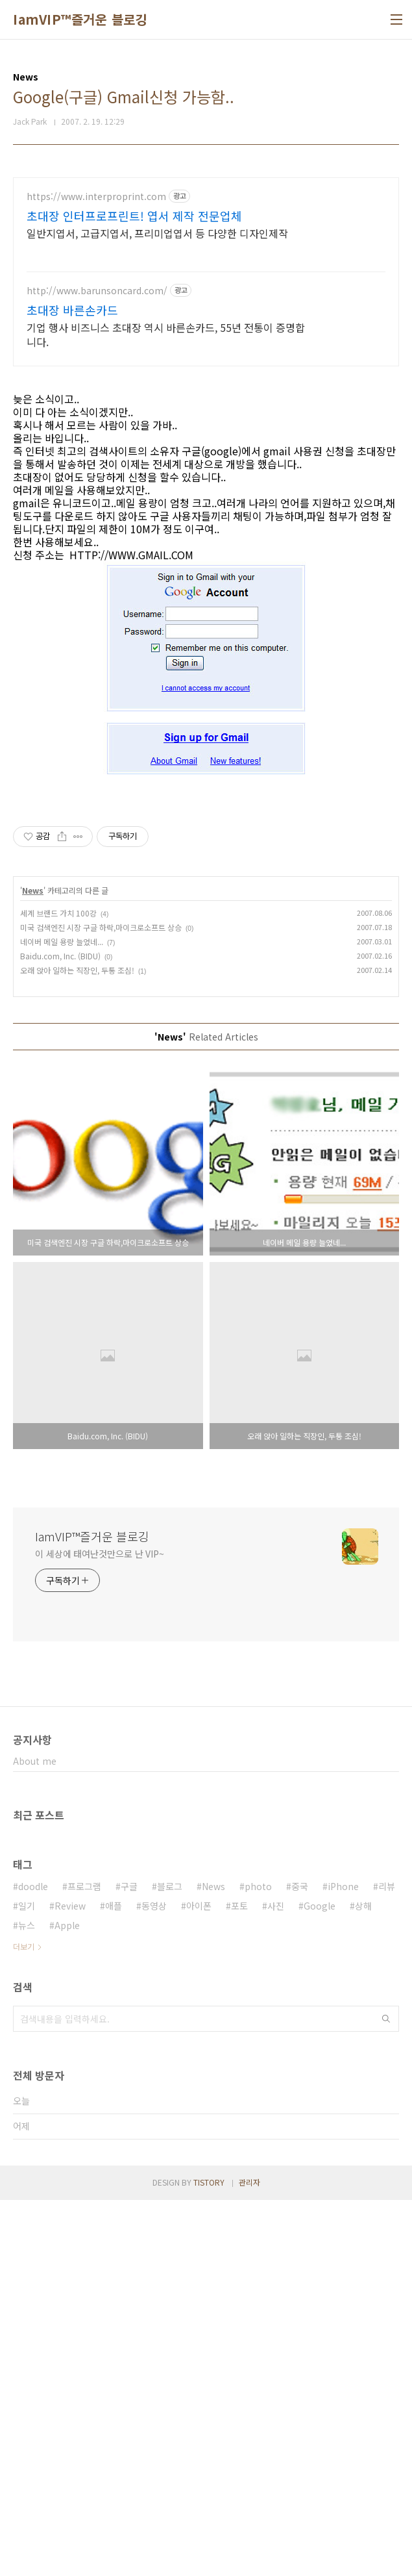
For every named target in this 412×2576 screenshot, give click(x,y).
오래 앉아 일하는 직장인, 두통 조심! (77, 1346)
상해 (363, 2281)
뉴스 (26, 2301)
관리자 (249, 2558)
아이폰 (199, 2281)
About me (34, 2136)
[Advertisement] (206, 268)
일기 (26, 2281)
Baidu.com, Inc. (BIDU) (60, 1331)
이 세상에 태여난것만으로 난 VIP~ (99, 1929)
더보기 (23, 2322)
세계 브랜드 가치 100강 (58, 1288)
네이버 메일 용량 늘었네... (61, 1317)
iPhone (343, 2262)
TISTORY (208, 2558)
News (32, 1266)
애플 (113, 2281)
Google (319, 2281)
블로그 (169, 2262)
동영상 (154, 2281)
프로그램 (84, 2262)
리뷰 (386, 2262)
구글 (129, 2262)
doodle (33, 2262)
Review (70, 2281)
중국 (299, 2262)
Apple (67, 2301)
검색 (386, 2394)
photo (258, 2262)
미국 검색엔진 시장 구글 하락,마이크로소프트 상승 (101, 1303)
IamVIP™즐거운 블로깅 (80, 19)
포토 (239, 2281)
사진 (275, 2281)
